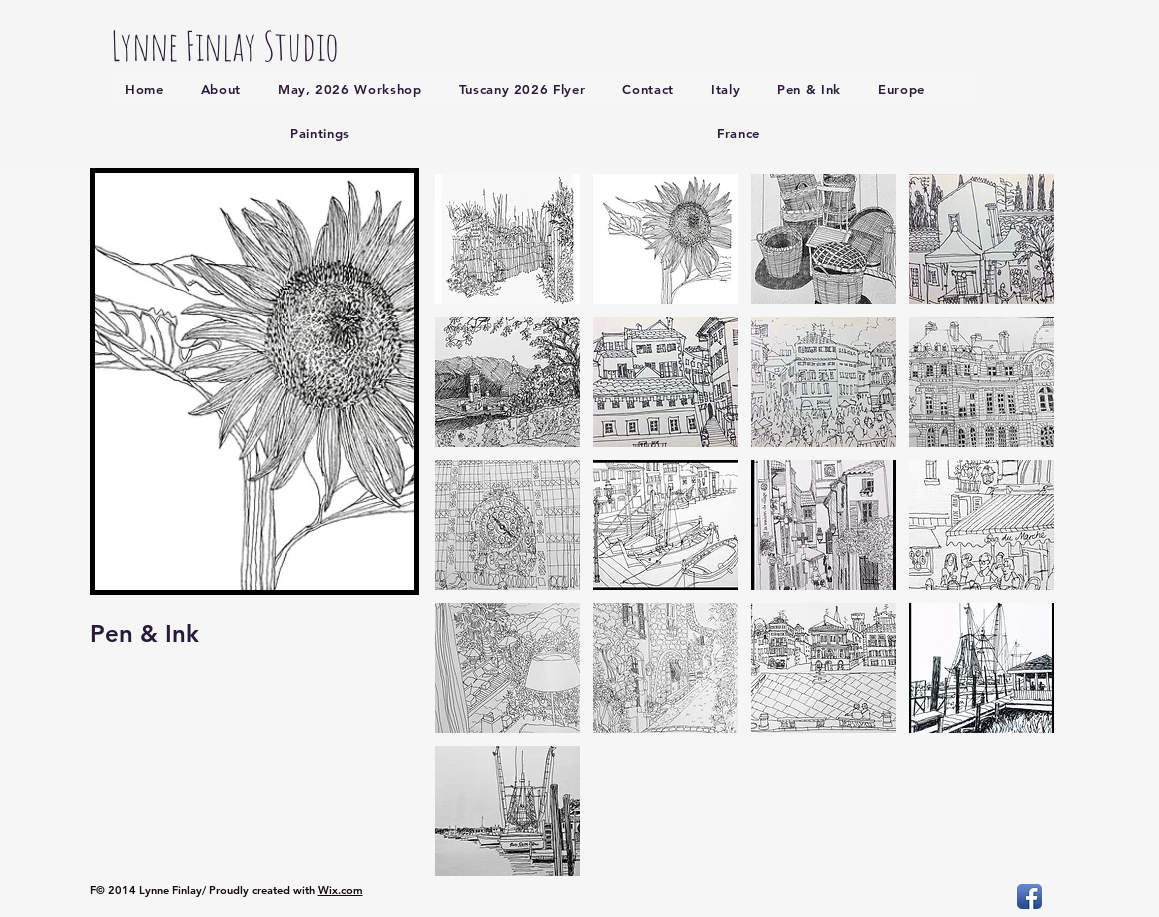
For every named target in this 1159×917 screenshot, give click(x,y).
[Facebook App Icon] (1029, 896)
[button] (507, 239)
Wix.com (340, 890)
